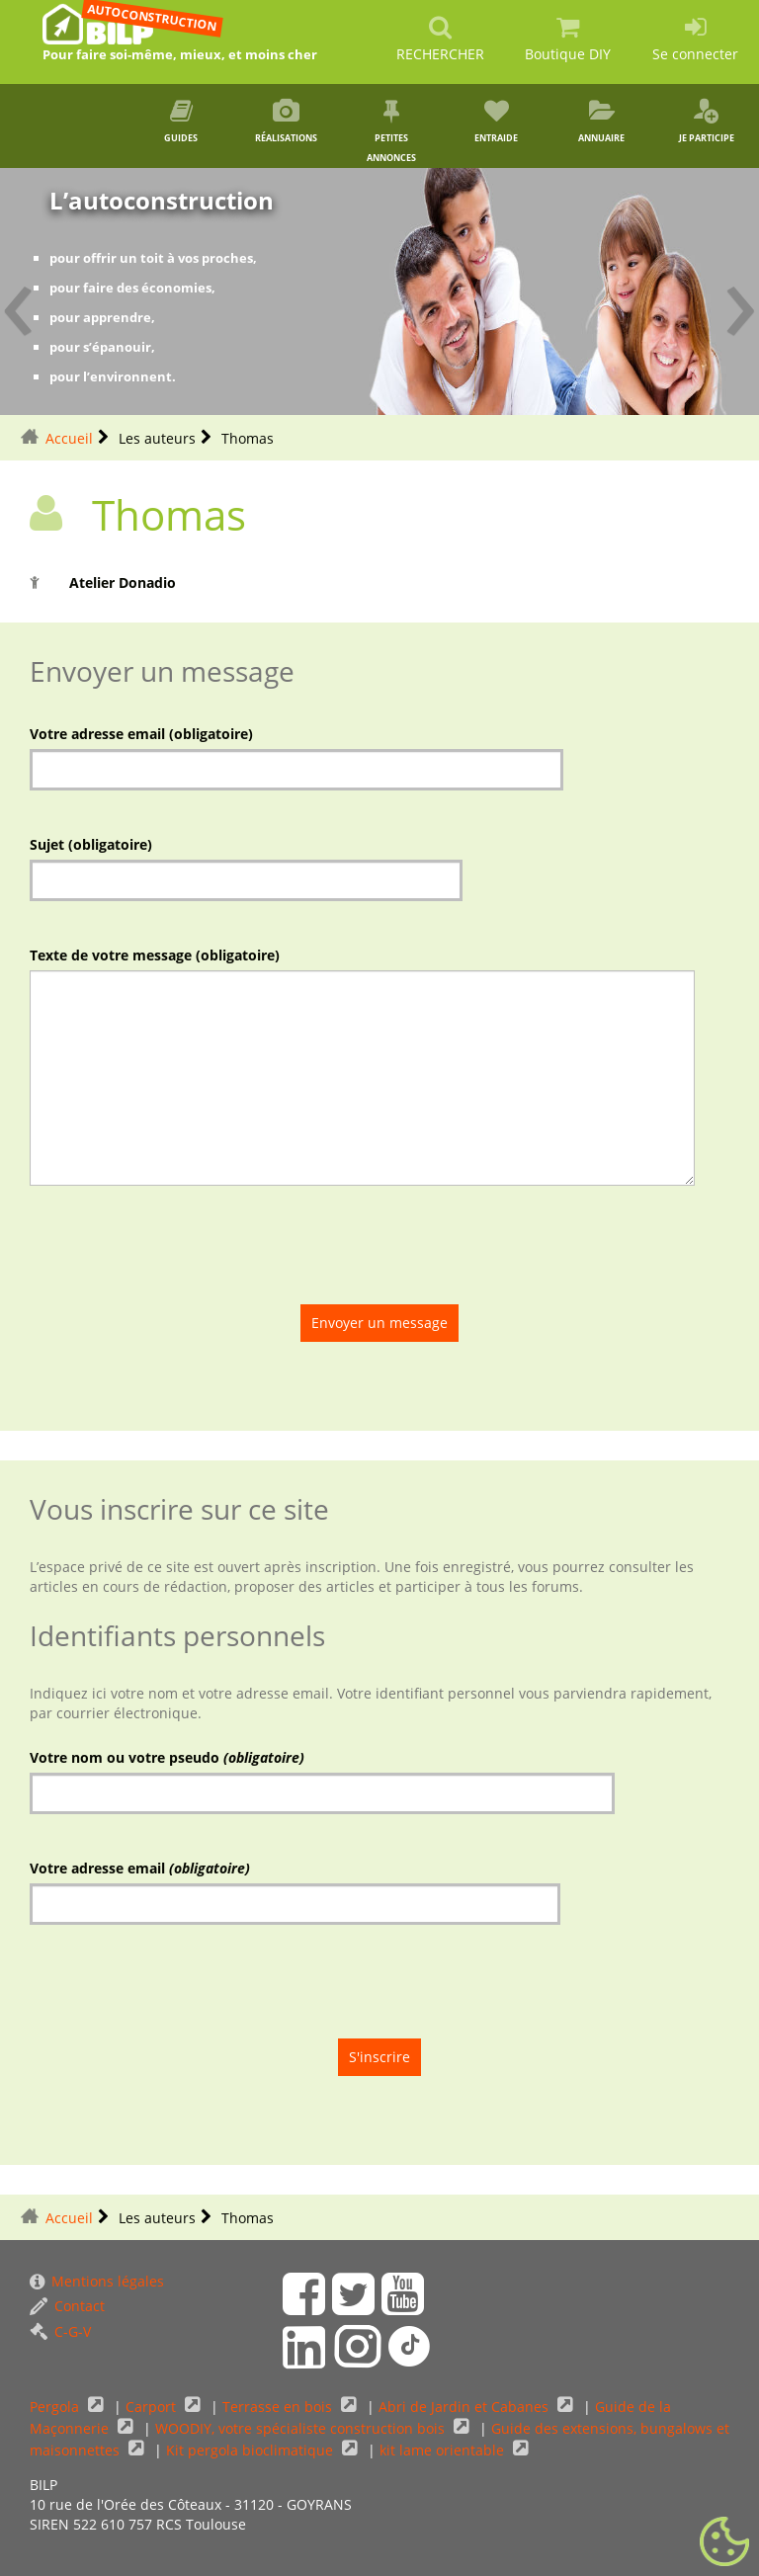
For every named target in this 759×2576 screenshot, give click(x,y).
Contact (67, 2305)
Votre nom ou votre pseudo (167, 1757)
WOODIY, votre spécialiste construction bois (302, 2428)
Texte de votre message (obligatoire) (155, 955)
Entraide (496, 121)
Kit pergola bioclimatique (251, 2450)
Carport (153, 2406)
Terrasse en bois (279, 2406)
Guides (180, 121)
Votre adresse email (140, 1868)
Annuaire (600, 121)
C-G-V (60, 2331)
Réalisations (286, 121)
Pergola (56, 2406)
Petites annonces (391, 131)
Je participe (706, 121)
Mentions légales (97, 2281)
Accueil (69, 438)
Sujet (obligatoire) (91, 844)
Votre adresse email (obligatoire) (141, 733)
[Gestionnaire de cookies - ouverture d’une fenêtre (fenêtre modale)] (724, 2542)
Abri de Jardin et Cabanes (465, 2406)
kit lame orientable (444, 2450)
